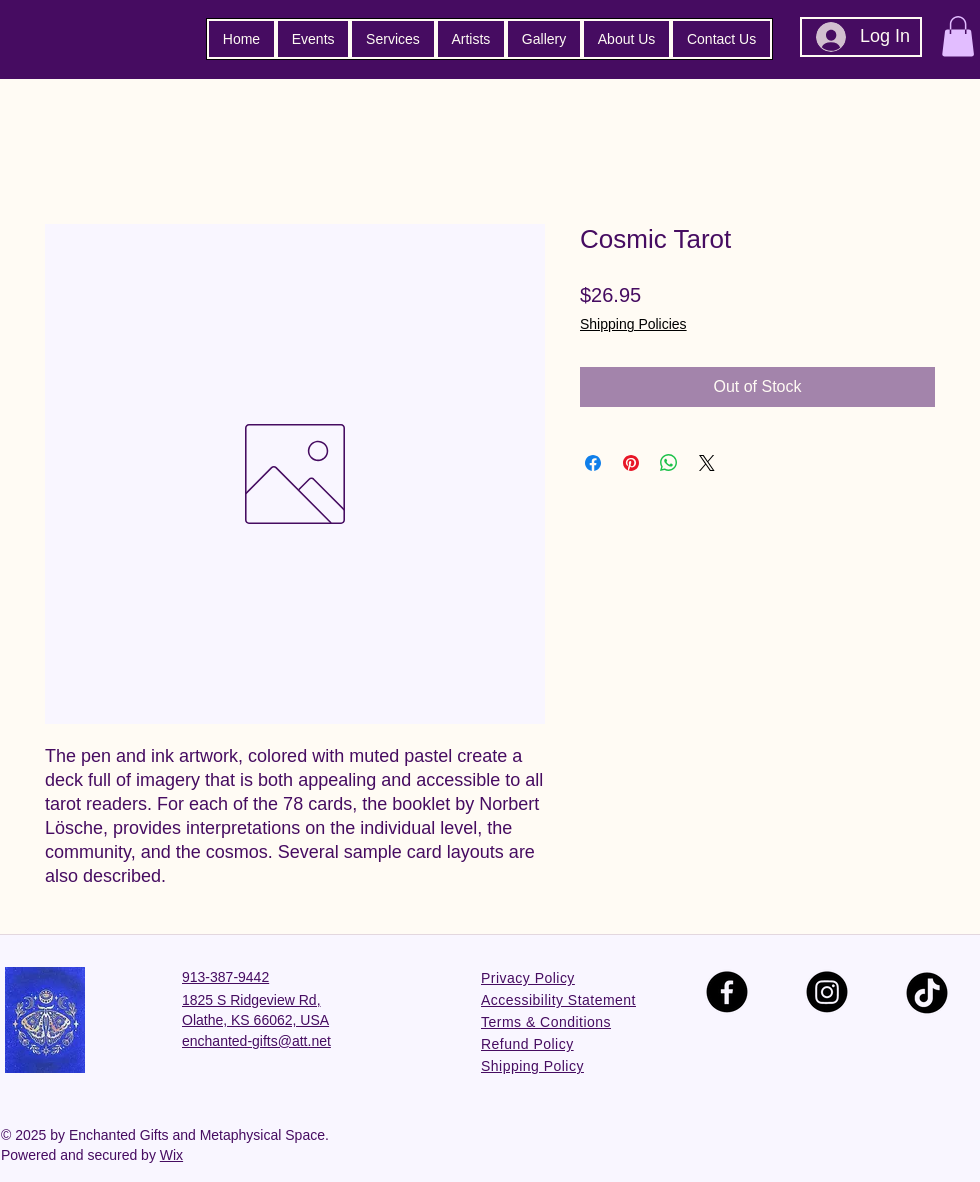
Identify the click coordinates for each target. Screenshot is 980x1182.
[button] (958, 36)
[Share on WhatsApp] (669, 463)
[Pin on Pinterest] (631, 463)
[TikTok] (927, 992)
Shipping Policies (633, 324)
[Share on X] (707, 463)
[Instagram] (827, 992)
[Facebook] (727, 992)
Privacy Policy (528, 978)
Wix (171, 1155)
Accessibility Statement (558, 1000)
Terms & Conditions (546, 1022)
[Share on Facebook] (593, 463)
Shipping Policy (532, 1066)
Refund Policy (527, 1044)
